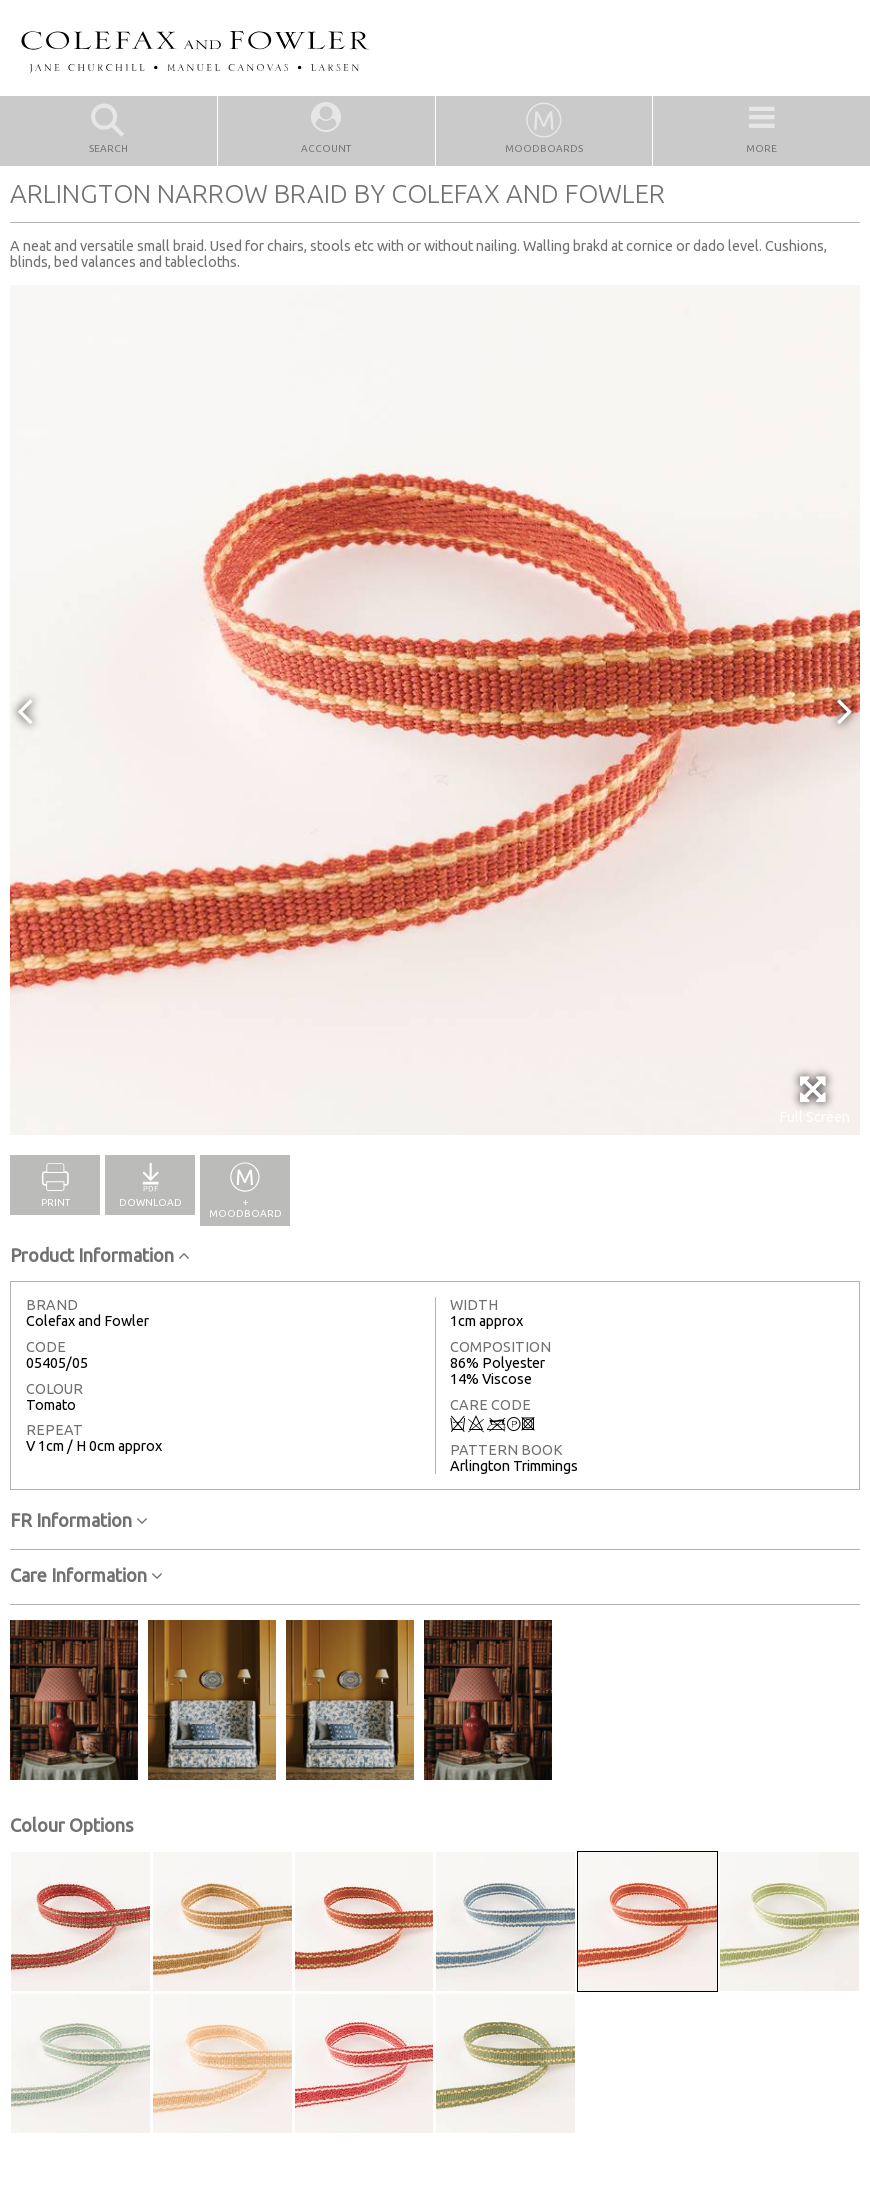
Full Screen (814, 1099)
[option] (435, 710)
